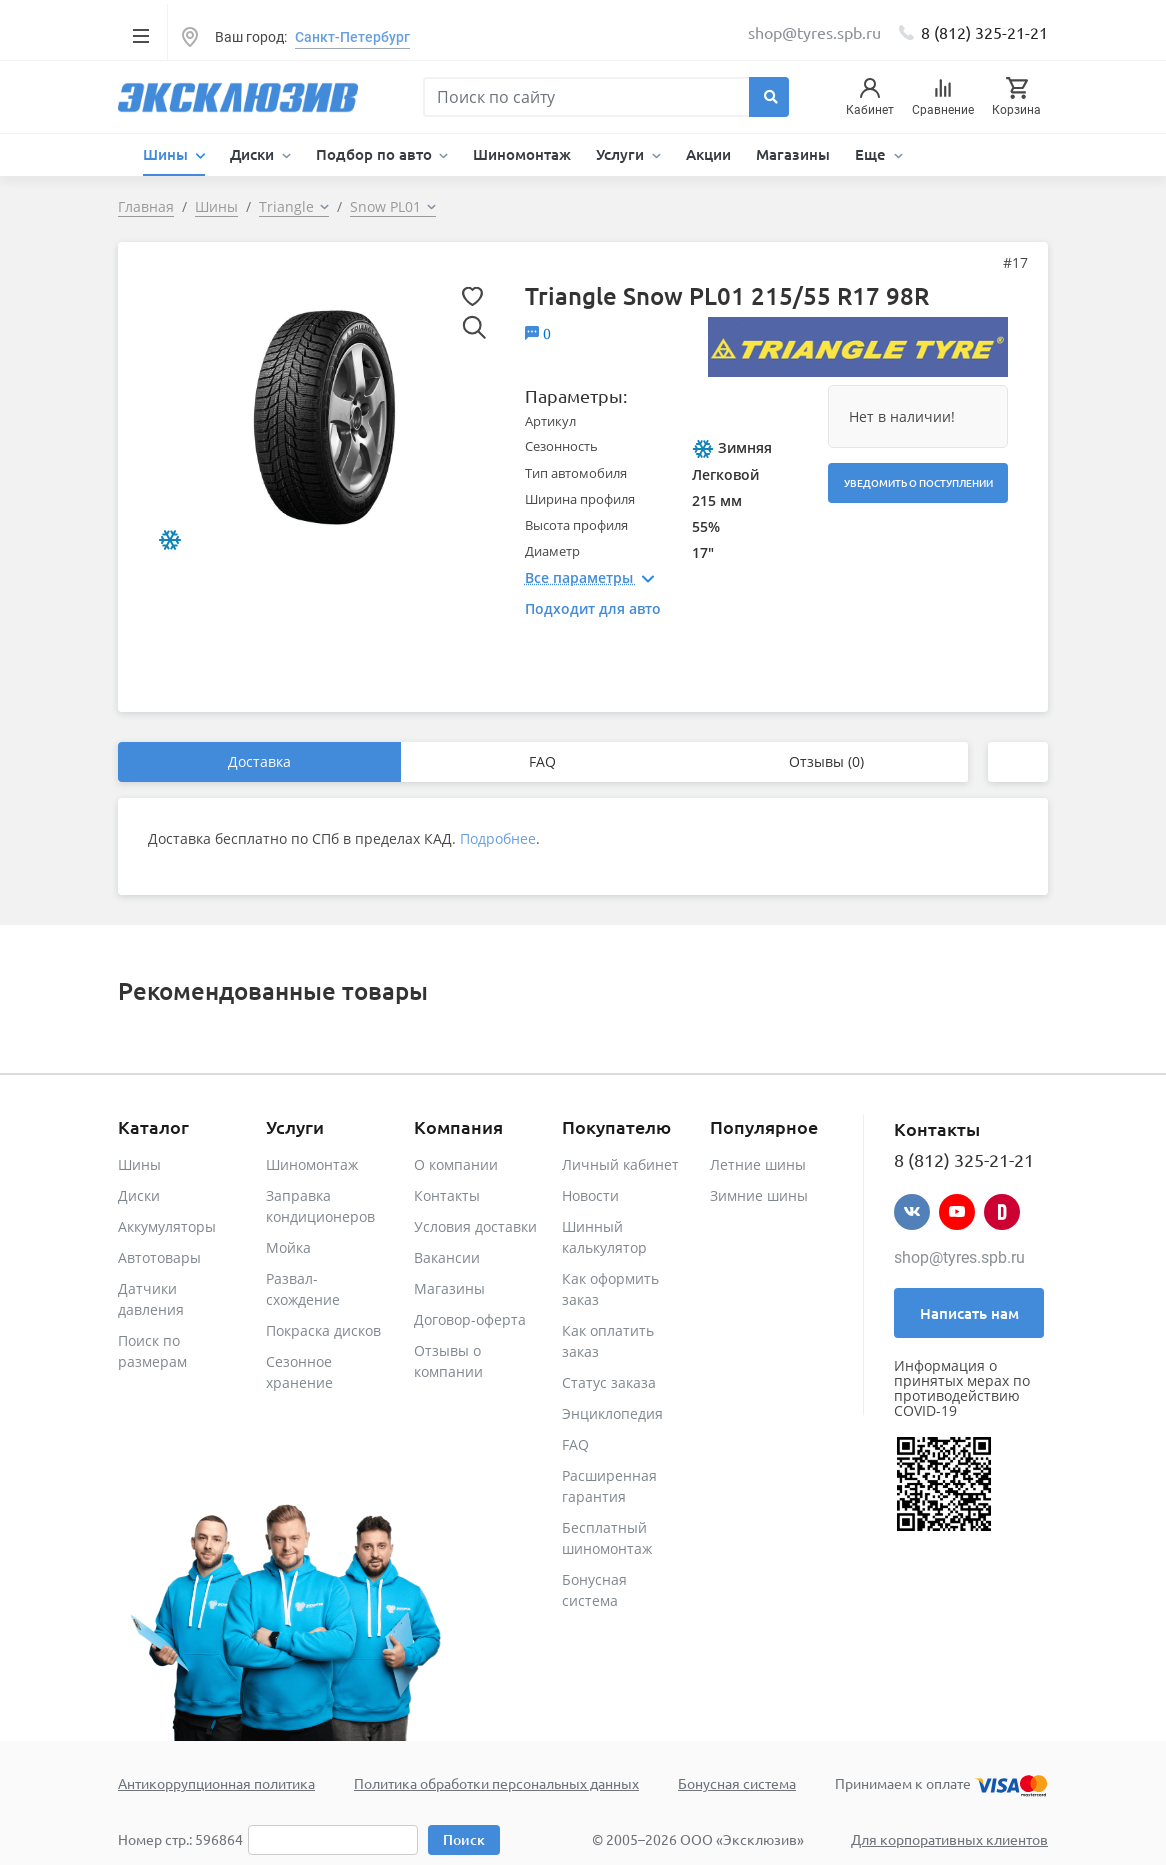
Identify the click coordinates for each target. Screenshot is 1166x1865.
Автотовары (159, 1257)
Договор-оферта (470, 1319)
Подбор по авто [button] (376, 154)
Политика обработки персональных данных (496, 1783)
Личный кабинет (620, 1164)
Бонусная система (737, 1783)
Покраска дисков (323, 1330)
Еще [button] (872, 154)
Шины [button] (167, 154)
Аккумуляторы (167, 1226)
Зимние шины (759, 1195)
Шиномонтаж (522, 154)
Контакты (447, 1195)
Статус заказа (609, 1382)
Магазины (793, 154)
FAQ (542, 761)
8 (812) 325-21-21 (984, 32)
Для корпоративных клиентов (949, 1839)
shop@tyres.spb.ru (959, 1257)
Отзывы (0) (826, 761)
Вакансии (447, 1257)
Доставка (259, 761)
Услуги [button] (622, 154)
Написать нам (969, 1313)
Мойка (288, 1247)
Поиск (464, 1839)
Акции (708, 154)
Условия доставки (475, 1226)
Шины (139, 1164)
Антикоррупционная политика (216, 1783)
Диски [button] (254, 154)
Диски (139, 1195)
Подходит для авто (593, 608)
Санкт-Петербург (352, 37)
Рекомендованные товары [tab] (273, 990)
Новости (590, 1195)
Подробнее (498, 838)
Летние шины (758, 1164)
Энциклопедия (612, 1413)
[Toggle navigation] (140, 35)
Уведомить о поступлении (918, 482)
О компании (456, 1164)
